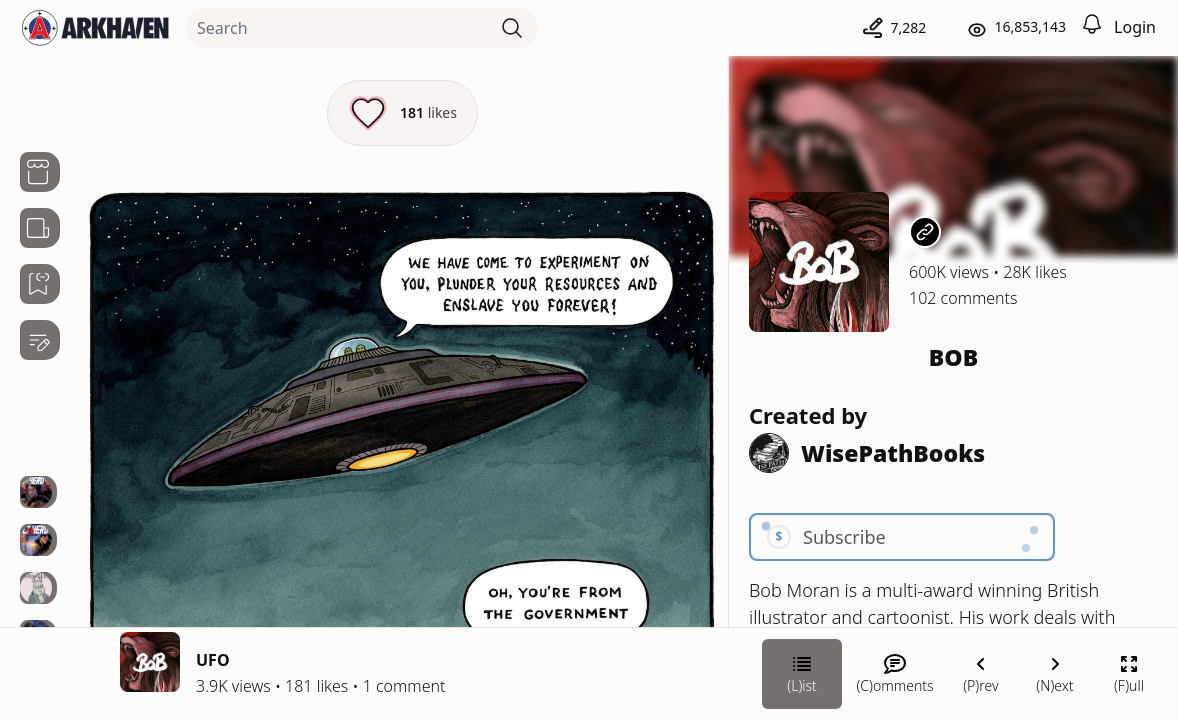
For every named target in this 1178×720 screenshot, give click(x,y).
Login (1135, 27)
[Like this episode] (402, 113)
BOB (953, 357)
